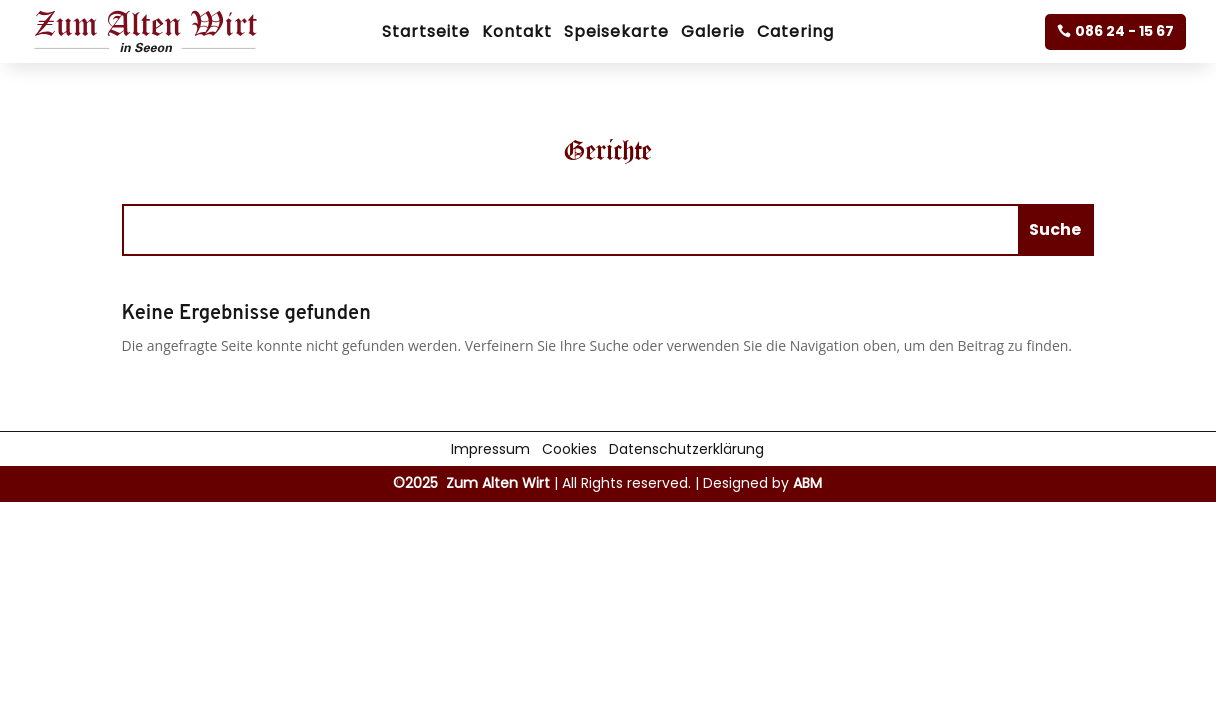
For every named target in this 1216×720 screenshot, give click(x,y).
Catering (795, 34)
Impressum (490, 447)
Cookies (569, 447)
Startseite (426, 34)
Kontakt (517, 34)
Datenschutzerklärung (686, 447)
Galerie (713, 34)
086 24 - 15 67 (1124, 31)
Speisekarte (616, 34)
